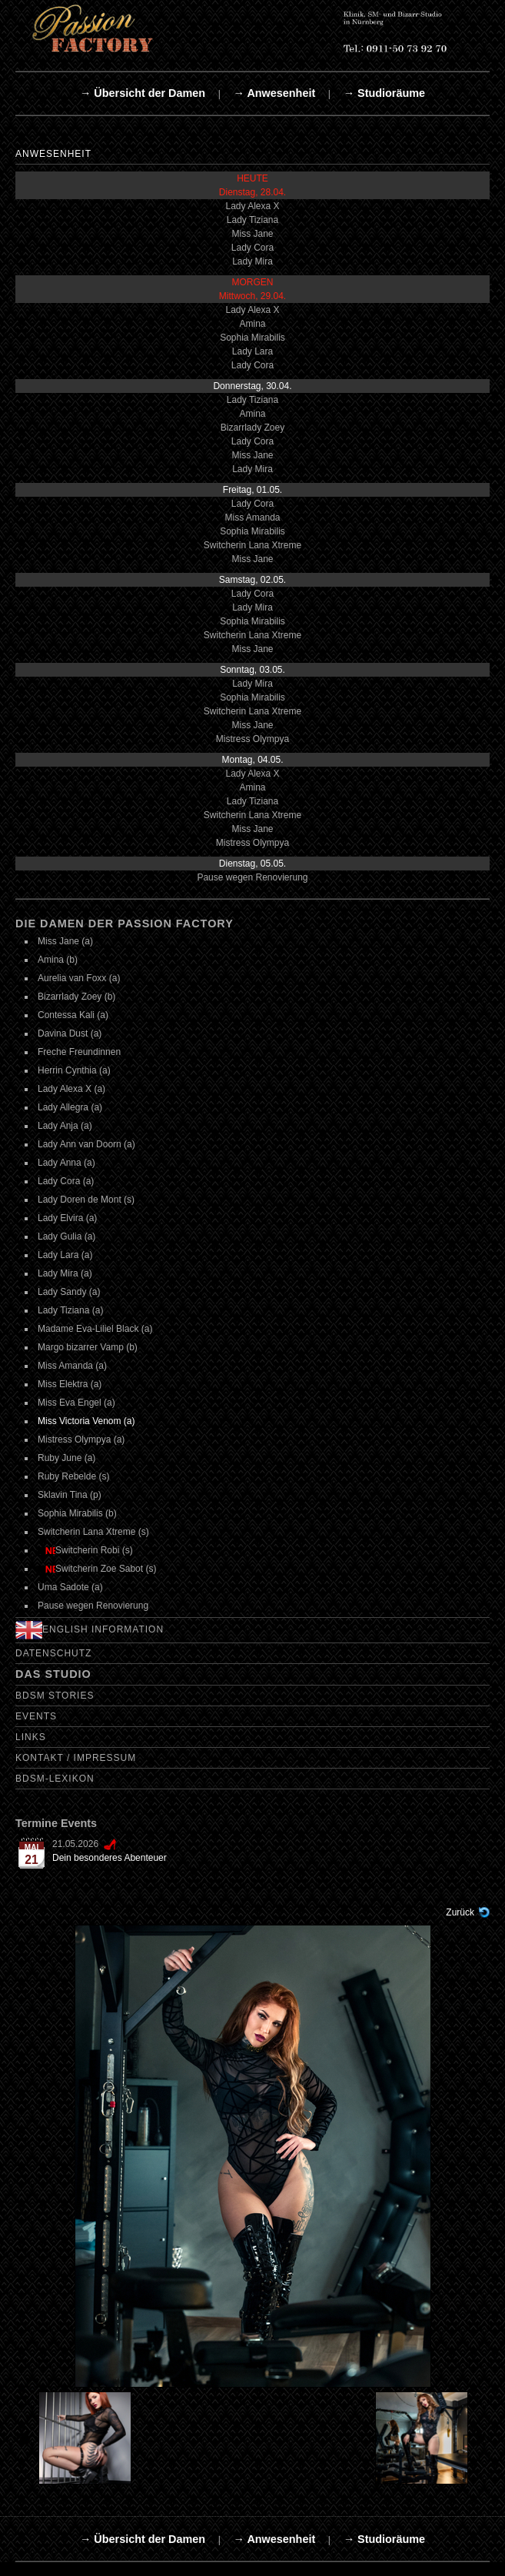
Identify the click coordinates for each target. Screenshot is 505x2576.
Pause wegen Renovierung (252, 877)
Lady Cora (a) (66, 1181)
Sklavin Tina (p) (69, 1494)
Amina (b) (58, 959)
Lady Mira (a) (65, 1273)
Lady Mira (252, 261)
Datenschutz (53, 1653)
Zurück (460, 1912)
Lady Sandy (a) (69, 1291)
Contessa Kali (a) (73, 1015)
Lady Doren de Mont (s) (86, 1199)
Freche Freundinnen (79, 1052)
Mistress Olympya (252, 739)
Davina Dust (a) (69, 1033)
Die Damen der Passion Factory (124, 923)
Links (30, 1737)
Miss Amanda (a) (72, 1365)
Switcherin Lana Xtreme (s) (93, 1531)
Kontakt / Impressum (75, 1757)
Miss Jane (252, 233)
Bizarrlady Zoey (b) (76, 996)
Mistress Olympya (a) (81, 1439)
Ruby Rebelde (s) (73, 1476)
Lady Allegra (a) (70, 1107)
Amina (252, 323)
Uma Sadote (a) (70, 1587)
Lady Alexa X (252, 206)
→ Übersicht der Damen (142, 93)
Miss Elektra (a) (69, 1384)
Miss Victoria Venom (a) (86, 1421)
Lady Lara (252, 351)
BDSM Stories (54, 1695)
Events (36, 1716)
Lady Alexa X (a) (71, 1088)
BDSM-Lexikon (55, 1778)
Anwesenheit (53, 153)
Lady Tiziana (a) (70, 1310)
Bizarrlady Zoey (252, 427)
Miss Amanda (252, 517)
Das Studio (53, 1674)
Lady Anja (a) (65, 1125)
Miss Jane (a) (65, 941)
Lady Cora (252, 247)
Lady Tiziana (252, 220)
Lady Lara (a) (65, 1255)
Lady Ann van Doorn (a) (86, 1144)
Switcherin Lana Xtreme (252, 545)
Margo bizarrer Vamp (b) (88, 1347)
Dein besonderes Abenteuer (109, 1857)
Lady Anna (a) (66, 1162)
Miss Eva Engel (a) (76, 1402)
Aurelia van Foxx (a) (79, 978)
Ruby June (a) (66, 1458)
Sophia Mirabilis (252, 337)
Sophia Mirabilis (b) (77, 1513)
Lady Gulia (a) (66, 1236)
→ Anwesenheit (275, 93)
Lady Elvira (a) (67, 1218)
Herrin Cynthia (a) (74, 1070)
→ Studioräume (384, 93)
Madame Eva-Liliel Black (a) (95, 1328)
